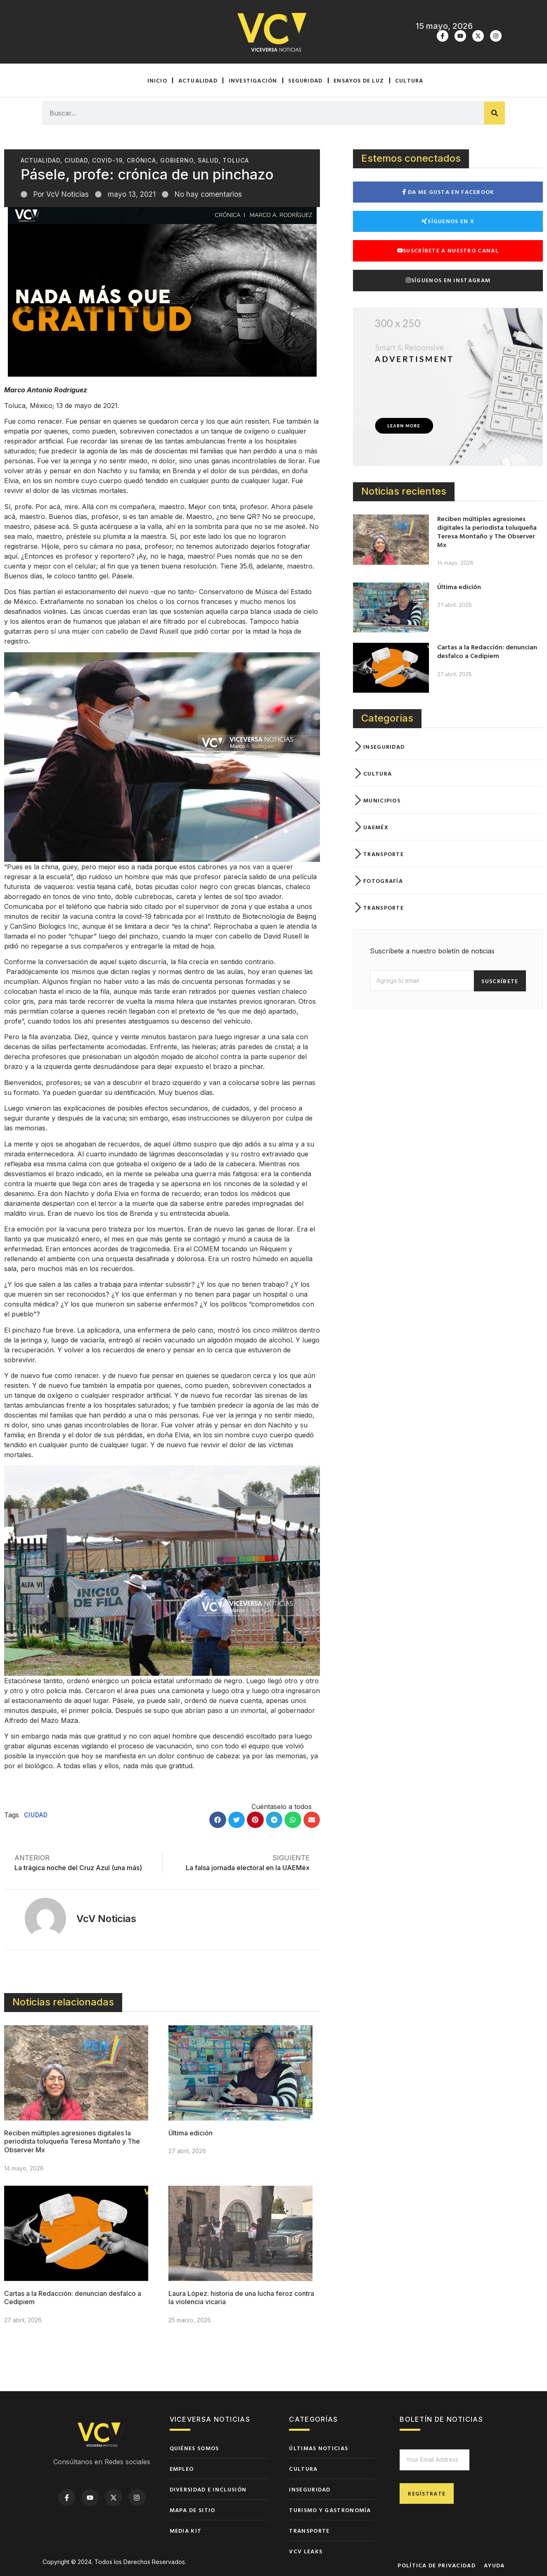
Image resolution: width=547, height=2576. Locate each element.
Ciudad (76, 160)
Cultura (409, 80)
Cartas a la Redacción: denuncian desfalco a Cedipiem (487, 651)
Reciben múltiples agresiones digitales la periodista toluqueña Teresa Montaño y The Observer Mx (72, 2141)
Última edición (190, 2133)
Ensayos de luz (359, 80)
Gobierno (177, 160)
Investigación (253, 80)
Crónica (141, 160)
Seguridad (305, 80)
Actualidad (198, 80)
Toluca (236, 160)
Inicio (157, 80)
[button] (217, 1820)
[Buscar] (494, 113)
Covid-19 (107, 160)
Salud (208, 160)
